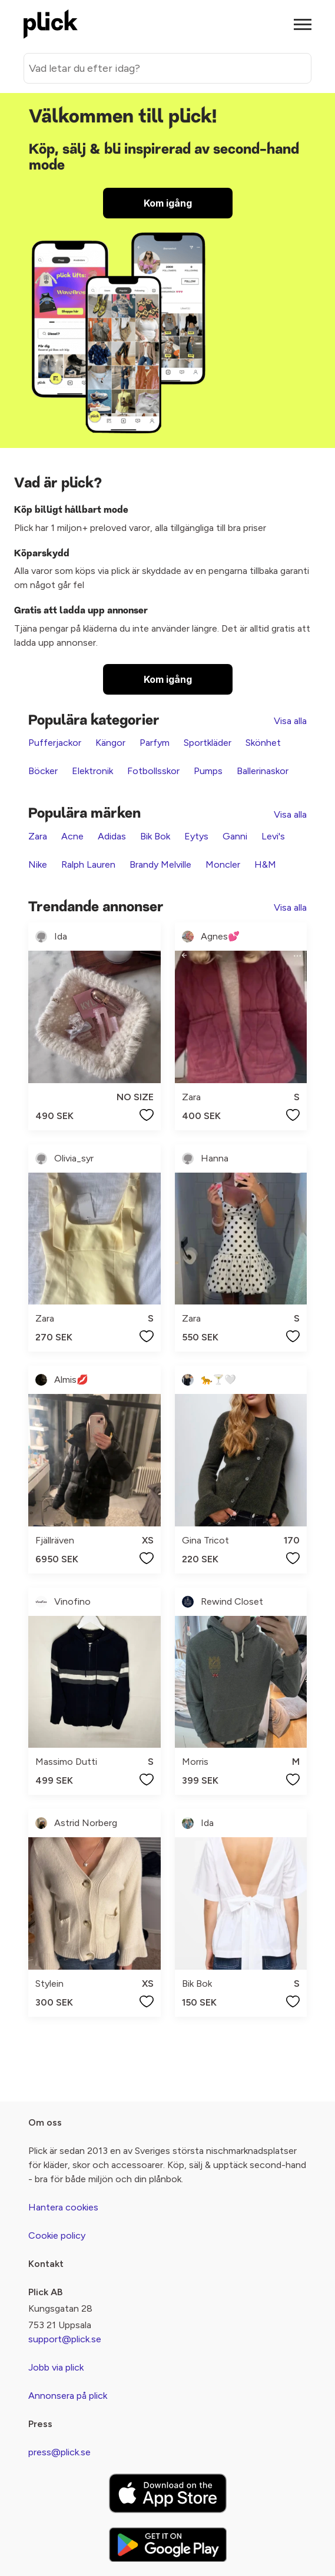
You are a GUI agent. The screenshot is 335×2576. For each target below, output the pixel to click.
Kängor (110, 742)
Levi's (273, 836)
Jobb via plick (56, 2367)
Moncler (222, 864)
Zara (37, 836)
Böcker (43, 770)
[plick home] (51, 24)
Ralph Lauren (88, 864)
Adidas (112, 836)
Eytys (196, 836)
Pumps (208, 770)
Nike (37, 864)
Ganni (235, 836)
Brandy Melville (160, 864)
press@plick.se (59, 2452)
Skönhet (263, 742)
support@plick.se (64, 2339)
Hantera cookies (63, 2207)
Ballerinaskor (262, 770)
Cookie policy (56, 2235)
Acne (72, 836)
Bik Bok (155, 836)
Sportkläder (207, 742)
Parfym (155, 742)
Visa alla (290, 720)
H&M (265, 864)
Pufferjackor (54, 742)
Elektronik (92, 770)
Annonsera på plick (67, 2395)
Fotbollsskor (153, 770)
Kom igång (168, 203)
